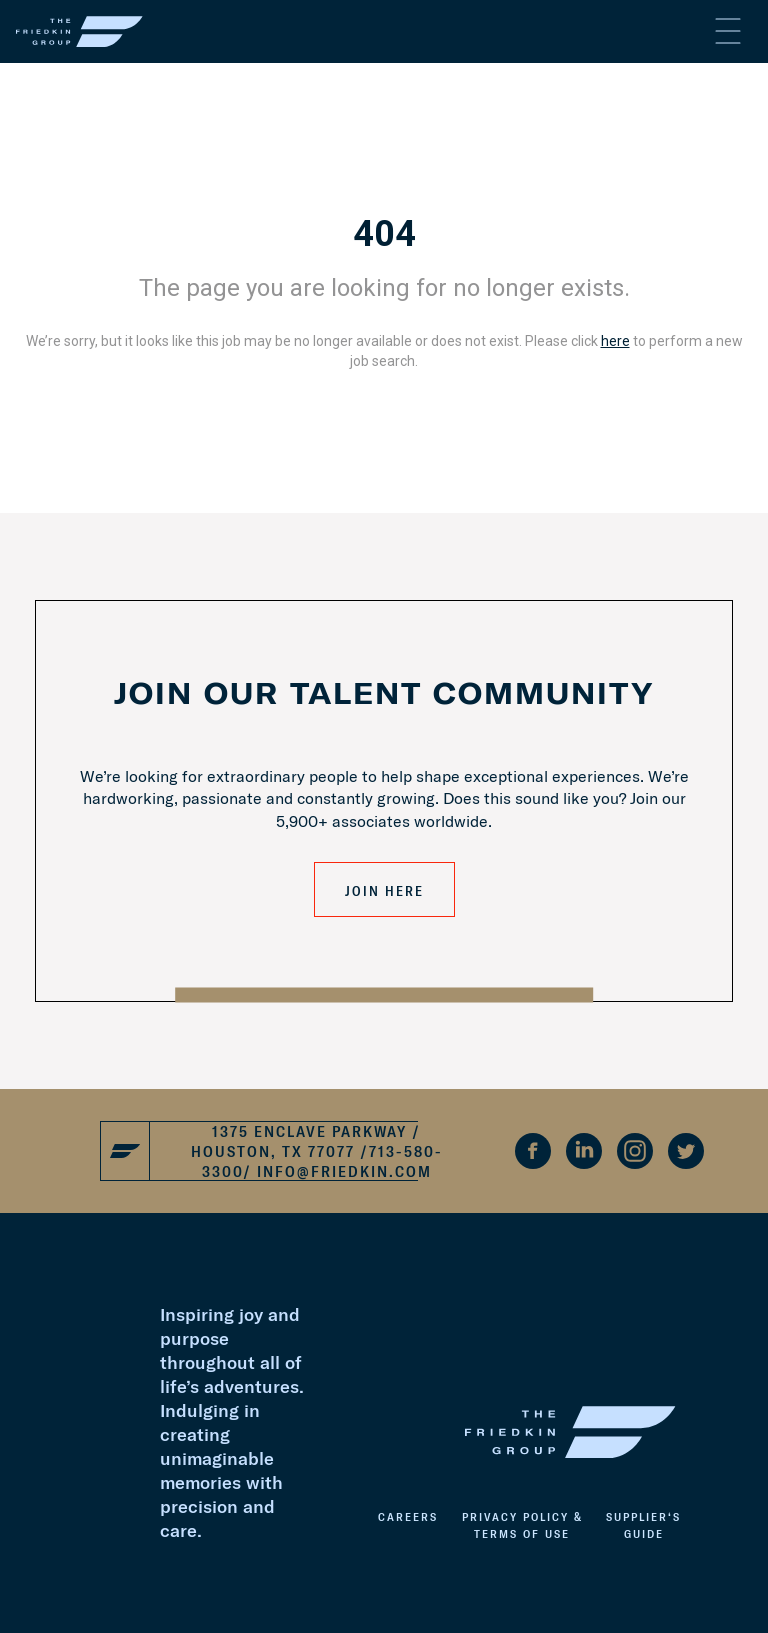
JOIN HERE (384, 891)
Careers (408, 1516)
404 (384, 234)
